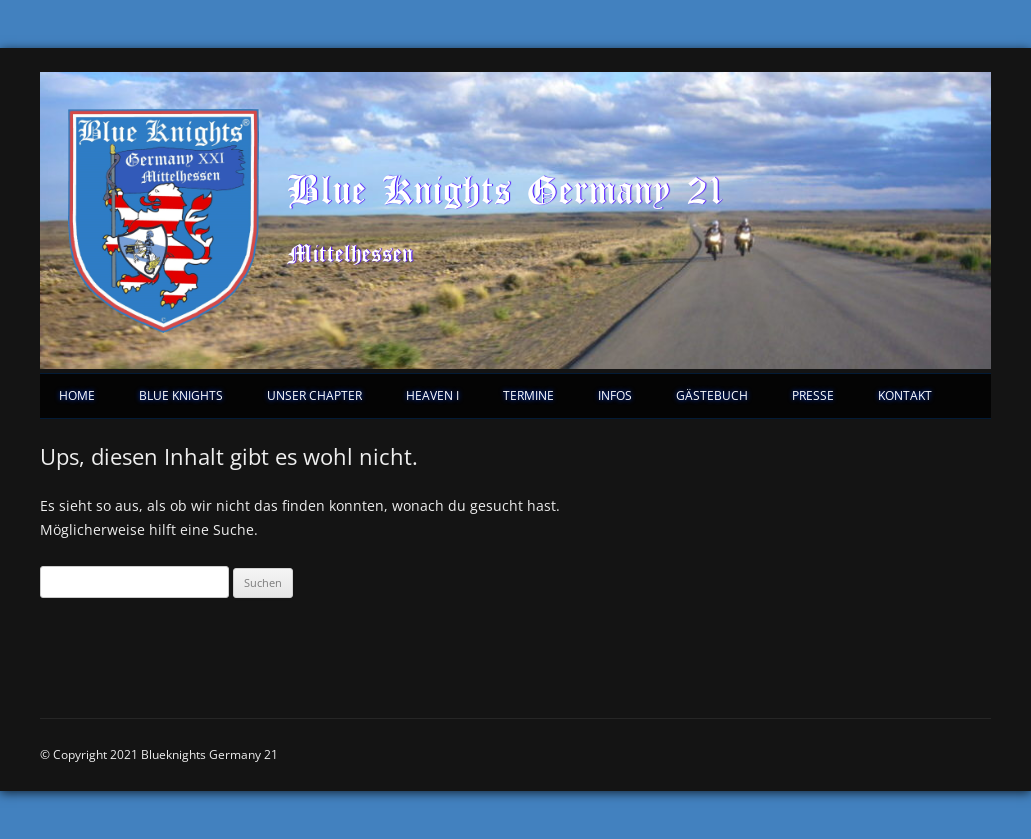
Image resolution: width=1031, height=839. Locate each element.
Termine (528, 395)
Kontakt (905, 395)
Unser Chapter (314, 395)
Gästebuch (712, 395)
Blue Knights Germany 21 (506, 189)
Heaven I (432, 395)
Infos (615, 395)
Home (77, 395)
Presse (813, 395)
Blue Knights (181, 395)
